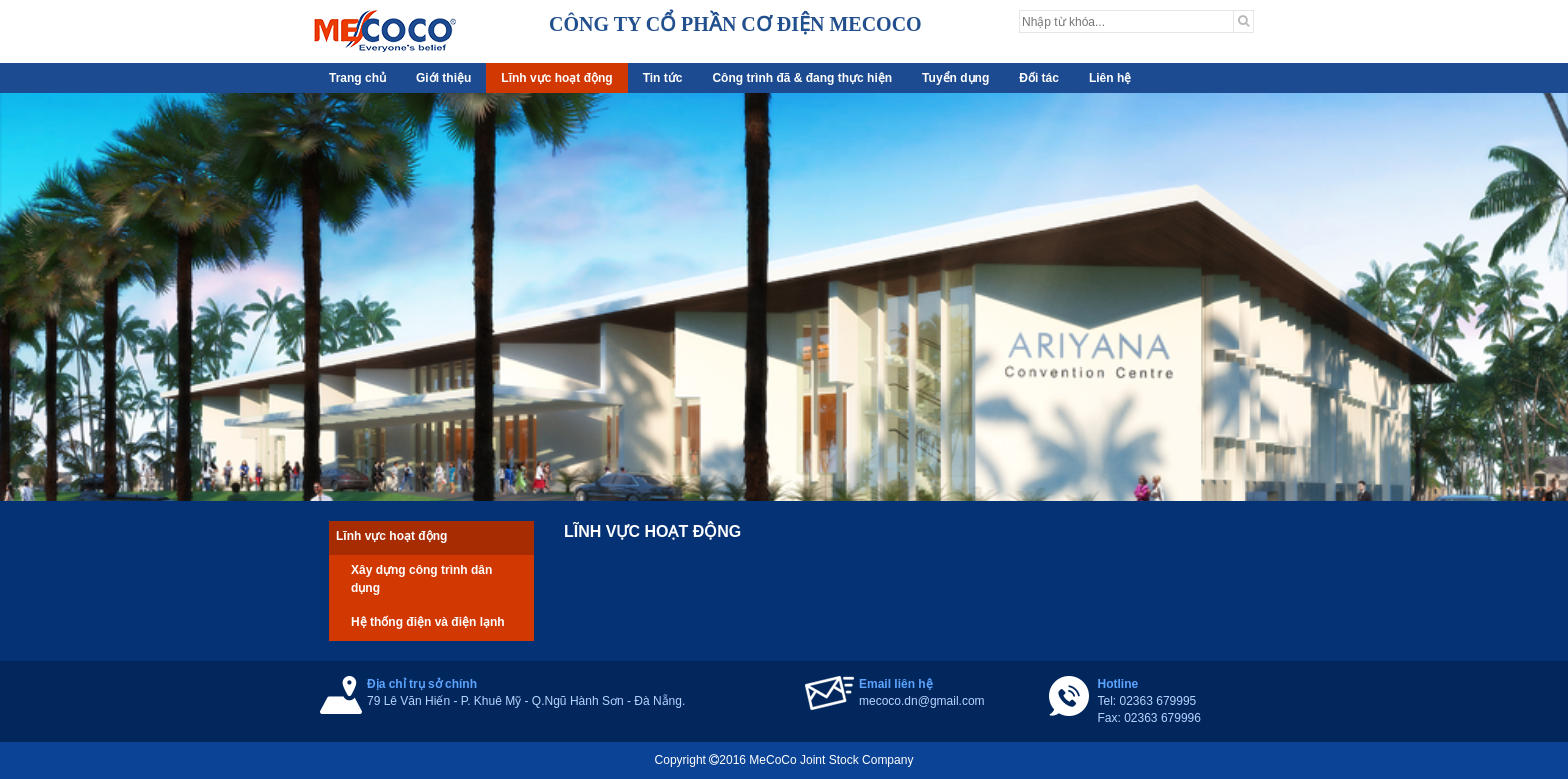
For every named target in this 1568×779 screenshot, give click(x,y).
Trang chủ (357, 78)
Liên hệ (1110, 78)
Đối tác (1039, 78)
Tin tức (663, 78)
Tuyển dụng (955, 78)
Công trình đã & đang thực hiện (802, 78)
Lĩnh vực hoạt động (556, 78)
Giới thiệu (443, 78)
